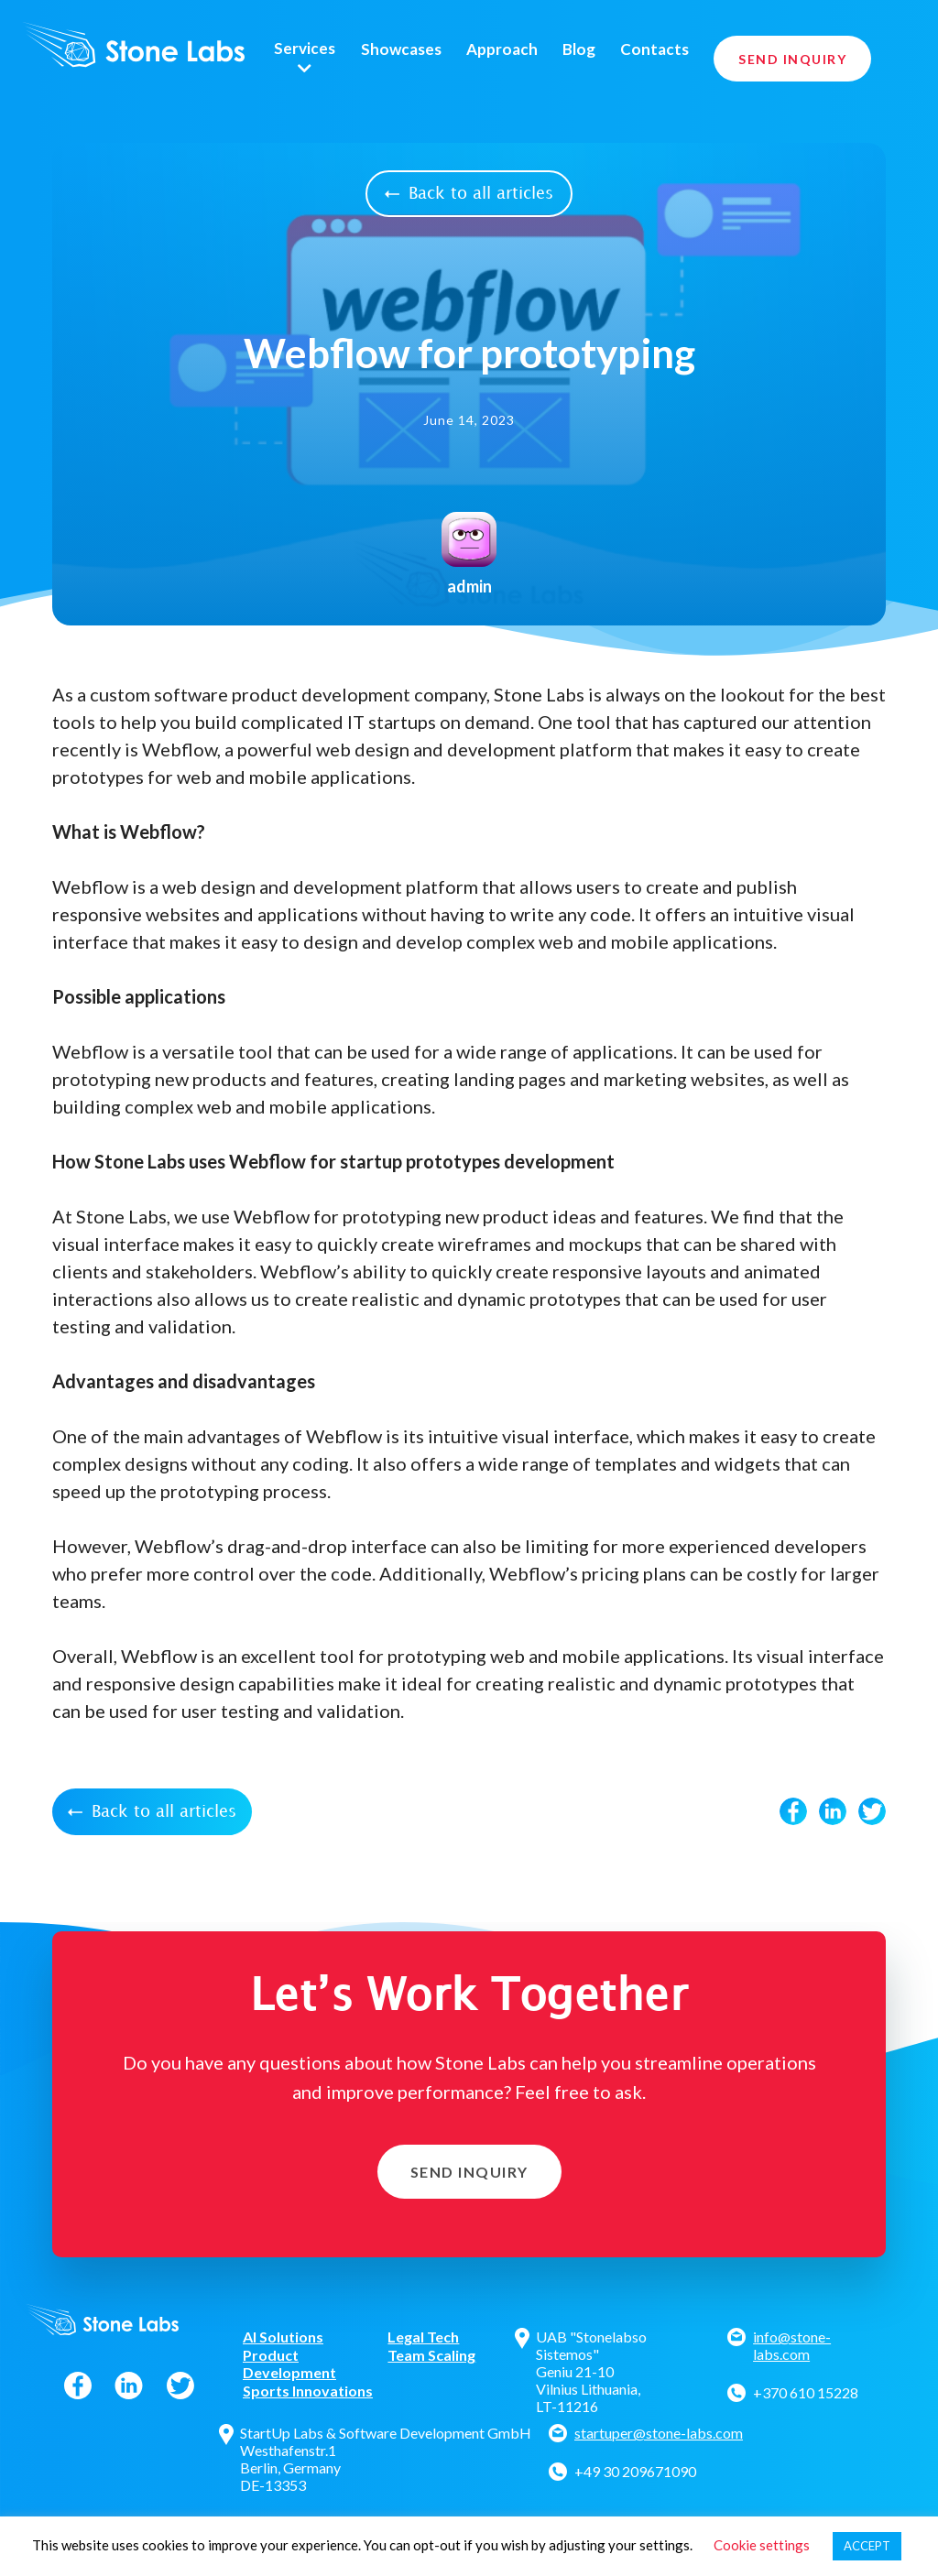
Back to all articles (469, 193)
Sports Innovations (308, 2390)
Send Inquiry (792, 59)
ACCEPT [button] (867, 2545)
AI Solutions (283, 2336)
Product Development (289, 2363)
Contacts (654, 49)
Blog (578, 49)
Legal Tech (423, 2336)
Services (304, 48)
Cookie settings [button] (762, 2545)
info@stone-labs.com (792, 2345)
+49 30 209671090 (635, 2471)
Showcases (401, 49)
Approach (502, 49)
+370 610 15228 (805, 2392)
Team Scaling (431, 2355)
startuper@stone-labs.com (658, 2432)
